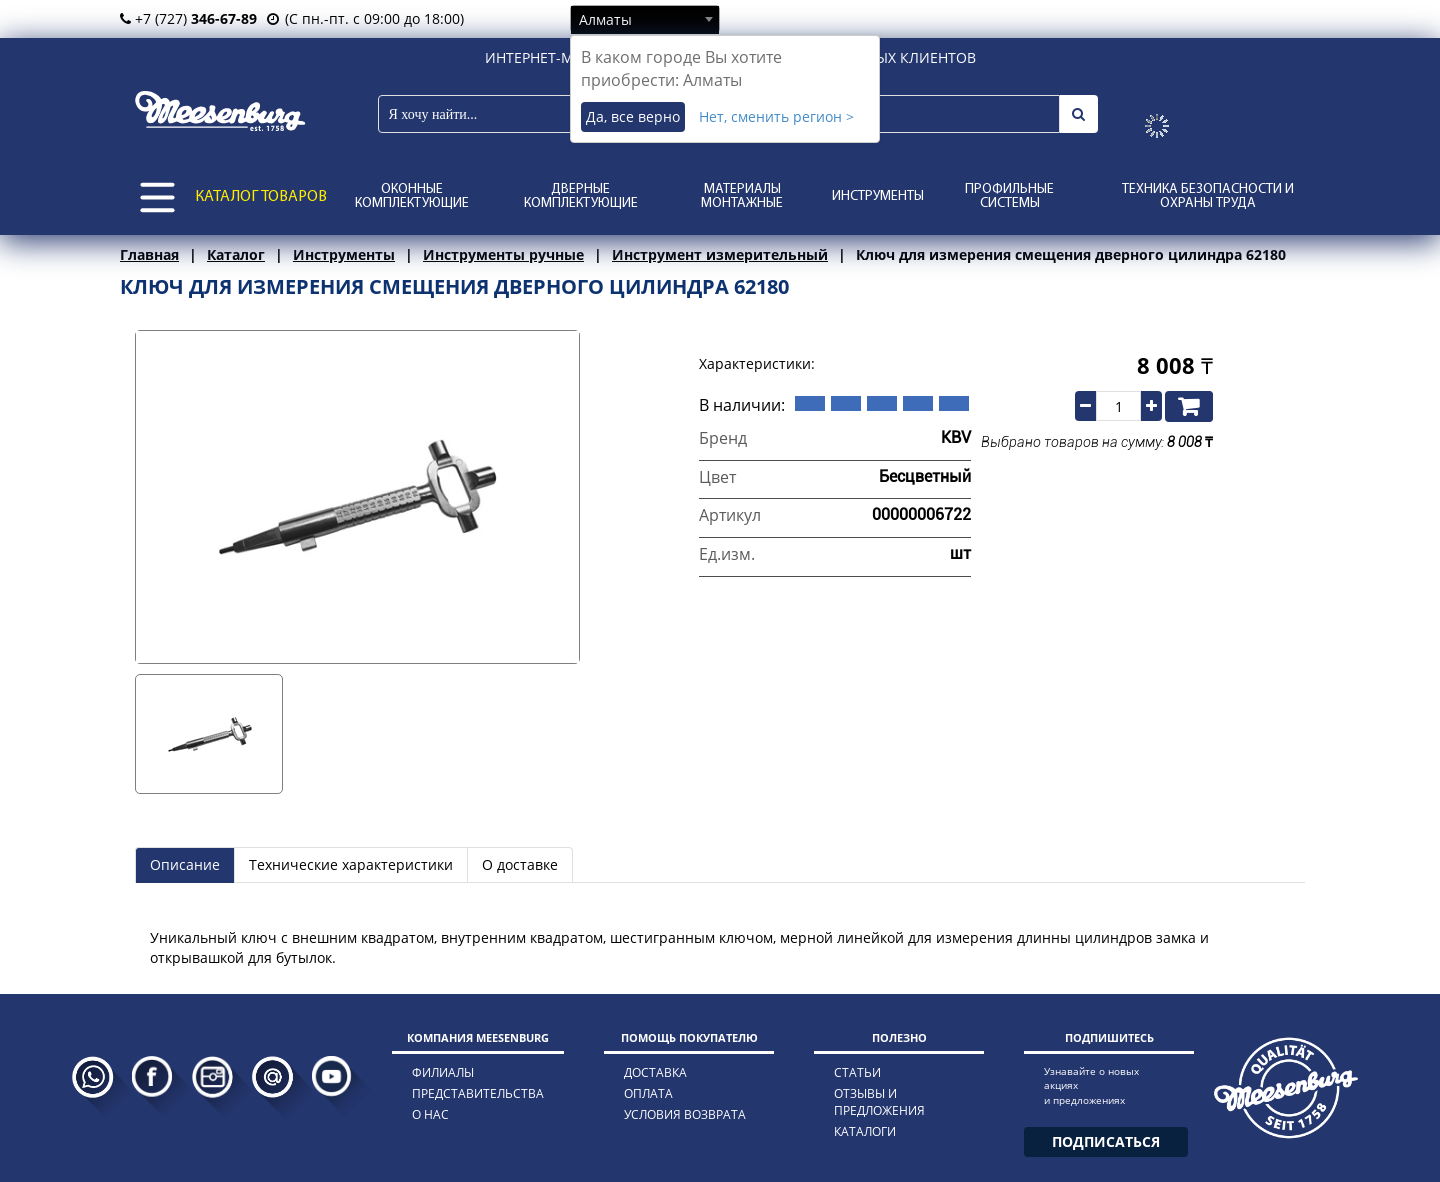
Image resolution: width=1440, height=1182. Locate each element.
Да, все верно (633, 116)
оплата (648, 1093)
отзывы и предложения (879, 1102)
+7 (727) (188, 18)
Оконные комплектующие (412, 196)
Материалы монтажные (742, 196)
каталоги (865, 1131)
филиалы (443, 1072)
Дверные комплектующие (581, 196)
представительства (478, 1093)
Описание (185, 864)
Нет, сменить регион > (776, 116)
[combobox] (645, 19)
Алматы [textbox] (605, 19)
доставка (655, 1072)
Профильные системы (1009, 196)
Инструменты (878, 196)
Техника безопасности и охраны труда (1208, 196)
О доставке (520, 864)
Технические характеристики (351, 864)
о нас (430, 1114)
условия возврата (685, 1114)
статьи (857, 1072)
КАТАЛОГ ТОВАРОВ (261, 197)
